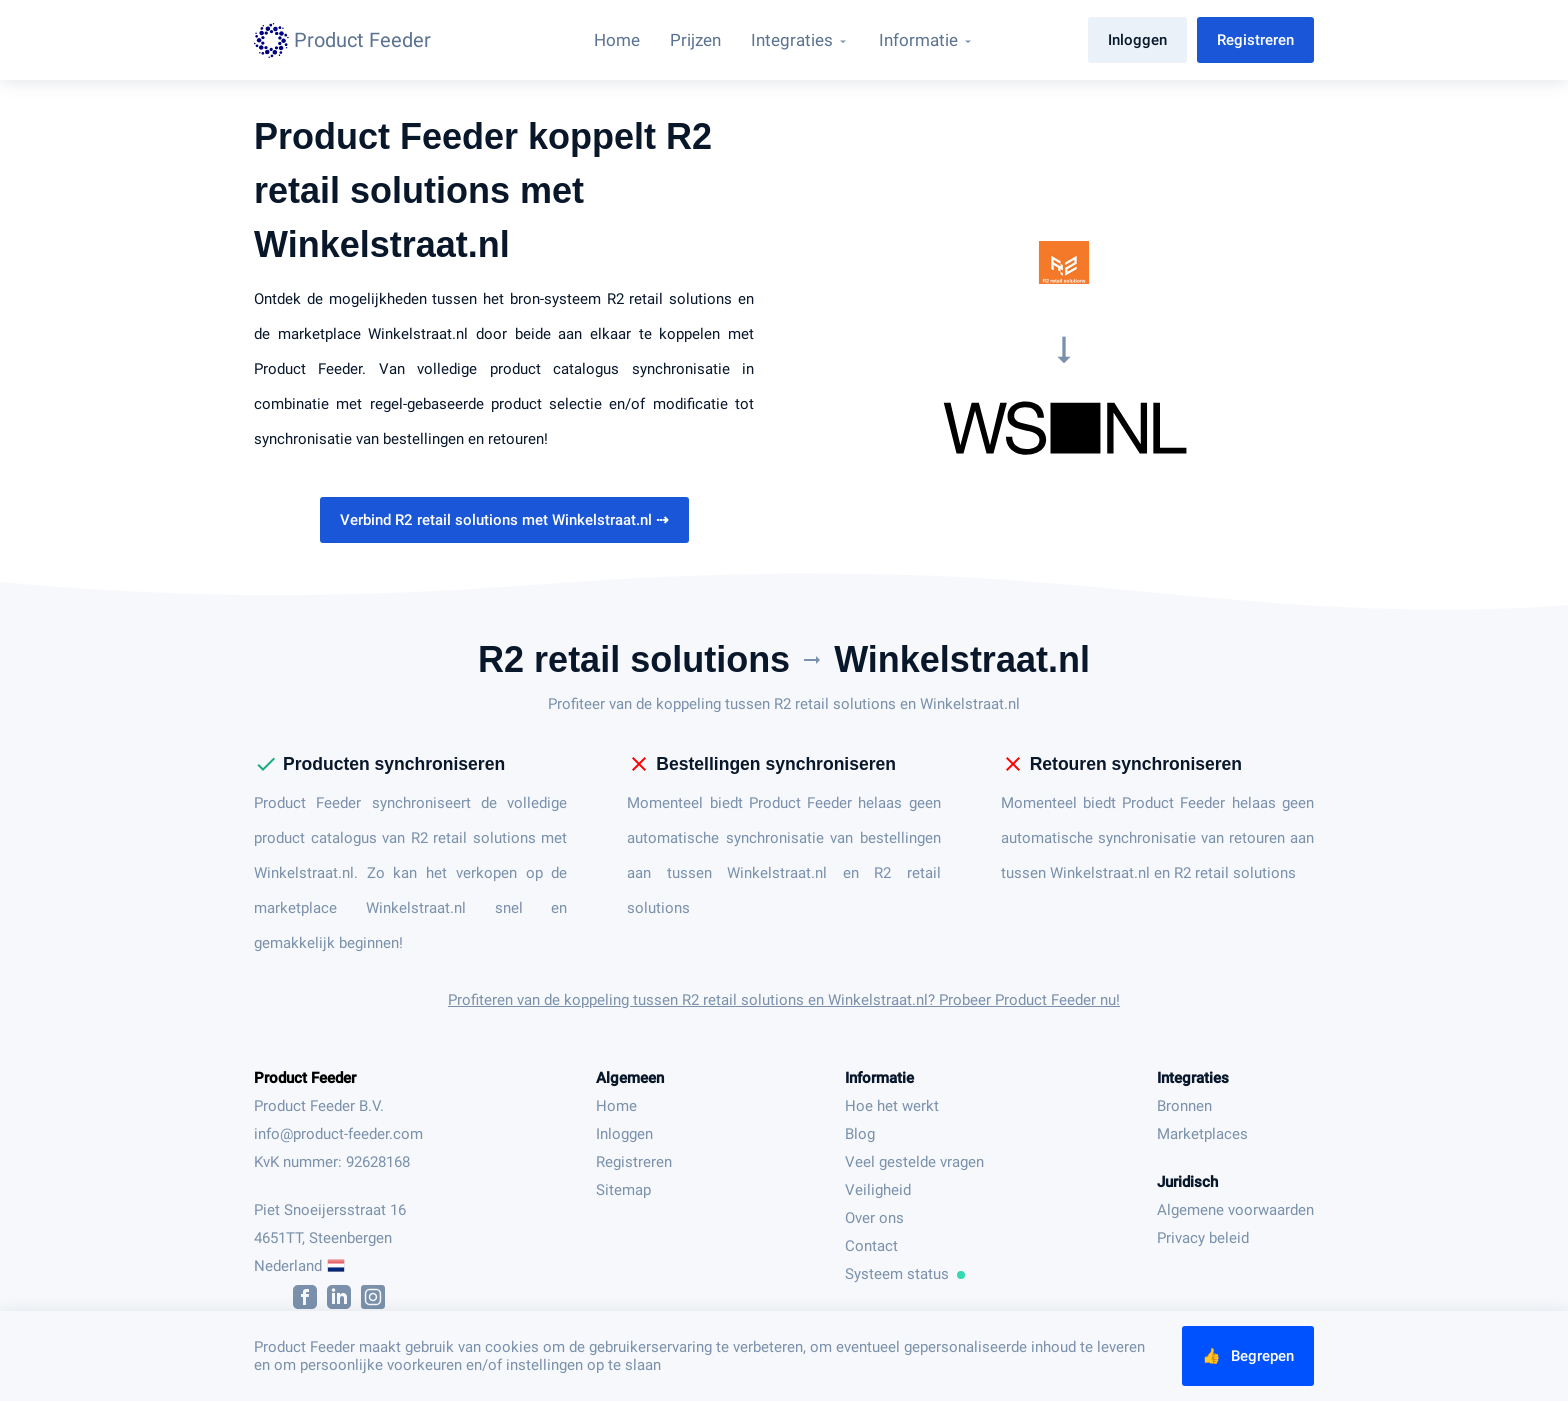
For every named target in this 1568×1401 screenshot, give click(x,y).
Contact (871, 1246)
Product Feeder (305, 1078)
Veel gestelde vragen (914, 1162)
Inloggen (1137, 40)
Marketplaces (1202, 1134)
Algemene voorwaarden (1235, 1210)
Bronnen (1184, 1106)
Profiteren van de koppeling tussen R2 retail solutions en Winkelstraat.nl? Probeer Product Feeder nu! (784, 1000)
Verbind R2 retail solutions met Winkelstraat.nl (504, 520)
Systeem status (905, 1274)
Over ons (874, 1218)
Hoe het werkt (892, 1106)
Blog (860, 1134)
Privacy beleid (1203, 1238)
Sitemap (623, 1190)
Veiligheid (878, 1190)
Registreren (1255, 40)
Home (616, 1106)
